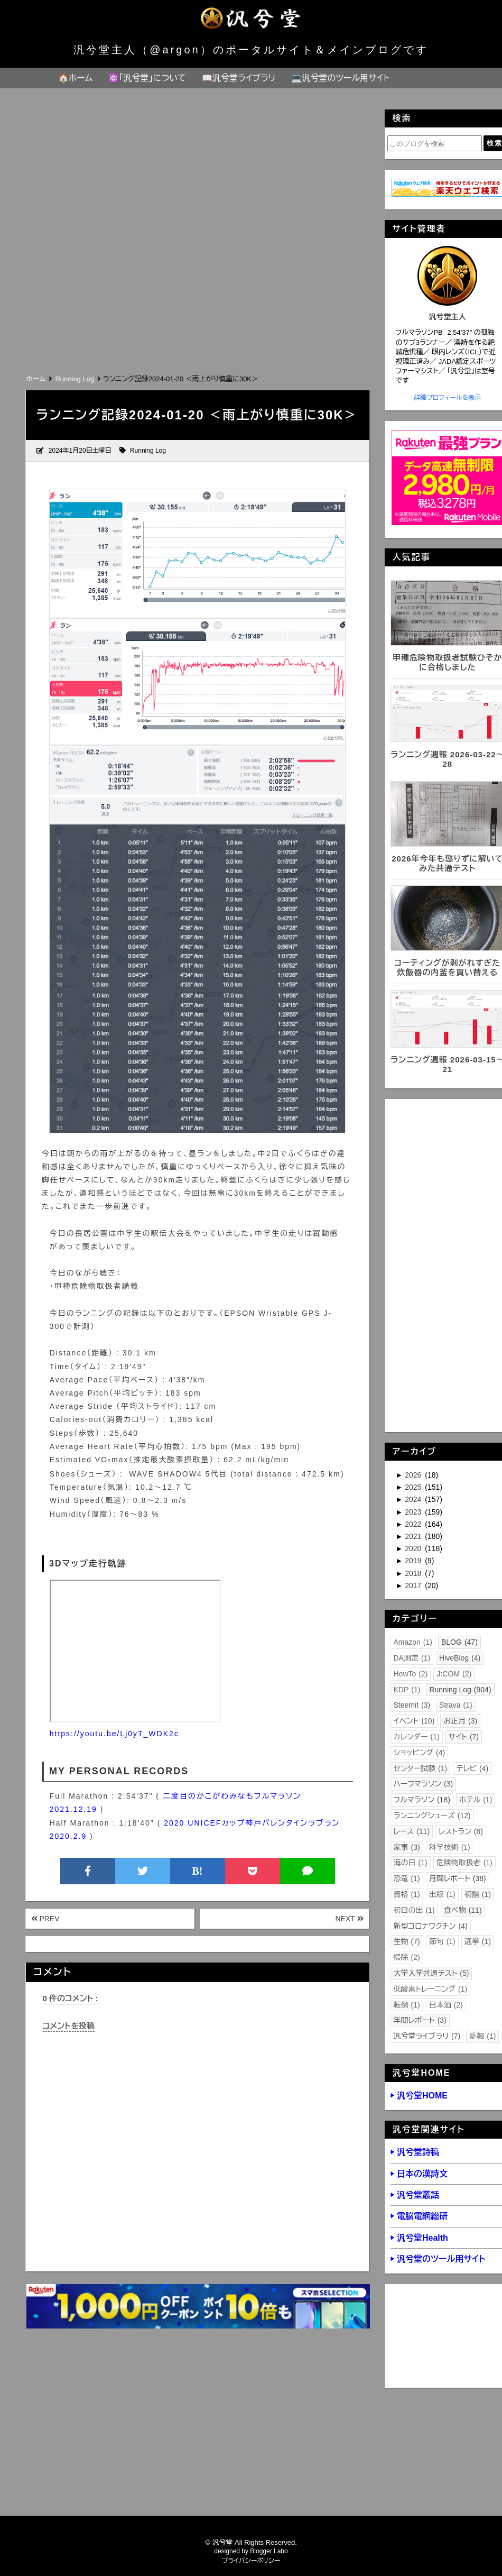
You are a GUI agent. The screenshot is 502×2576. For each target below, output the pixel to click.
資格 (407, 1894)
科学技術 (449, 1847)
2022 (414, 1524)
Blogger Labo (268, 2551)
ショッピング (419, 1752)
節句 (442, 1941)
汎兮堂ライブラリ (427, 2036)
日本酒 (446, 2005)
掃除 (407, 1957)
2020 (414, 1548)
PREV (45, 1918)
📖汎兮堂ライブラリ (239, 78)
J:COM (453, 1674)
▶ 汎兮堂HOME (419, 2095)
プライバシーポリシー (251, 2560)
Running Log (148, 450)
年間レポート (420, 2020)
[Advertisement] (197, 292)
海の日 (410, 1862)
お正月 (460, 1721)
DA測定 (412, 1658)
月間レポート (457, 1878)
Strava (455, 1705)
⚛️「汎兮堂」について (147, 78)
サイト (464, 1736)
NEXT (350, 1918)
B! (197, 1871)
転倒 (407, 2005)
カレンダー (417, 1736)
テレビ (472, 1768)
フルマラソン (422, 1799)
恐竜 (407, 1878)
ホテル (475, 1799)
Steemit (412, 1705)
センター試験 (421, 1768)
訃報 (482, 2036)
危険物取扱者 (464, 1862)
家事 (407, 1847)
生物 (407, 1941)
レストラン (461, 1831)
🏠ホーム (75, 78)
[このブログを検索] (434, 143)
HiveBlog (459, 1658)
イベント (414, 1721)
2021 (414, 1536)
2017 (414, 1585)
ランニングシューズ (432, 1815)
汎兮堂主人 (447, 317)
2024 (414, 1499)
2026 (414, 1475)
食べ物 (463, 1910)
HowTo (411, 1674)
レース (412, 1831)
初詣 (477, 1894)
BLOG (459, 1642)
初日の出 (414, 1910)
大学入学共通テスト (431, 1973)
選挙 (477, 1941)
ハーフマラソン (423, 1784)
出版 (442, 1894)
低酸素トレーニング (431, 1989)
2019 (414, 1560)
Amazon (413, 1642)
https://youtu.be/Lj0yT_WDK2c (114, 1733)
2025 (414, 1487)
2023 (414, 1512)
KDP (407, 1689)
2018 (414, 1573)
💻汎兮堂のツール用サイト (340, 78)
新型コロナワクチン (431, 1926)
